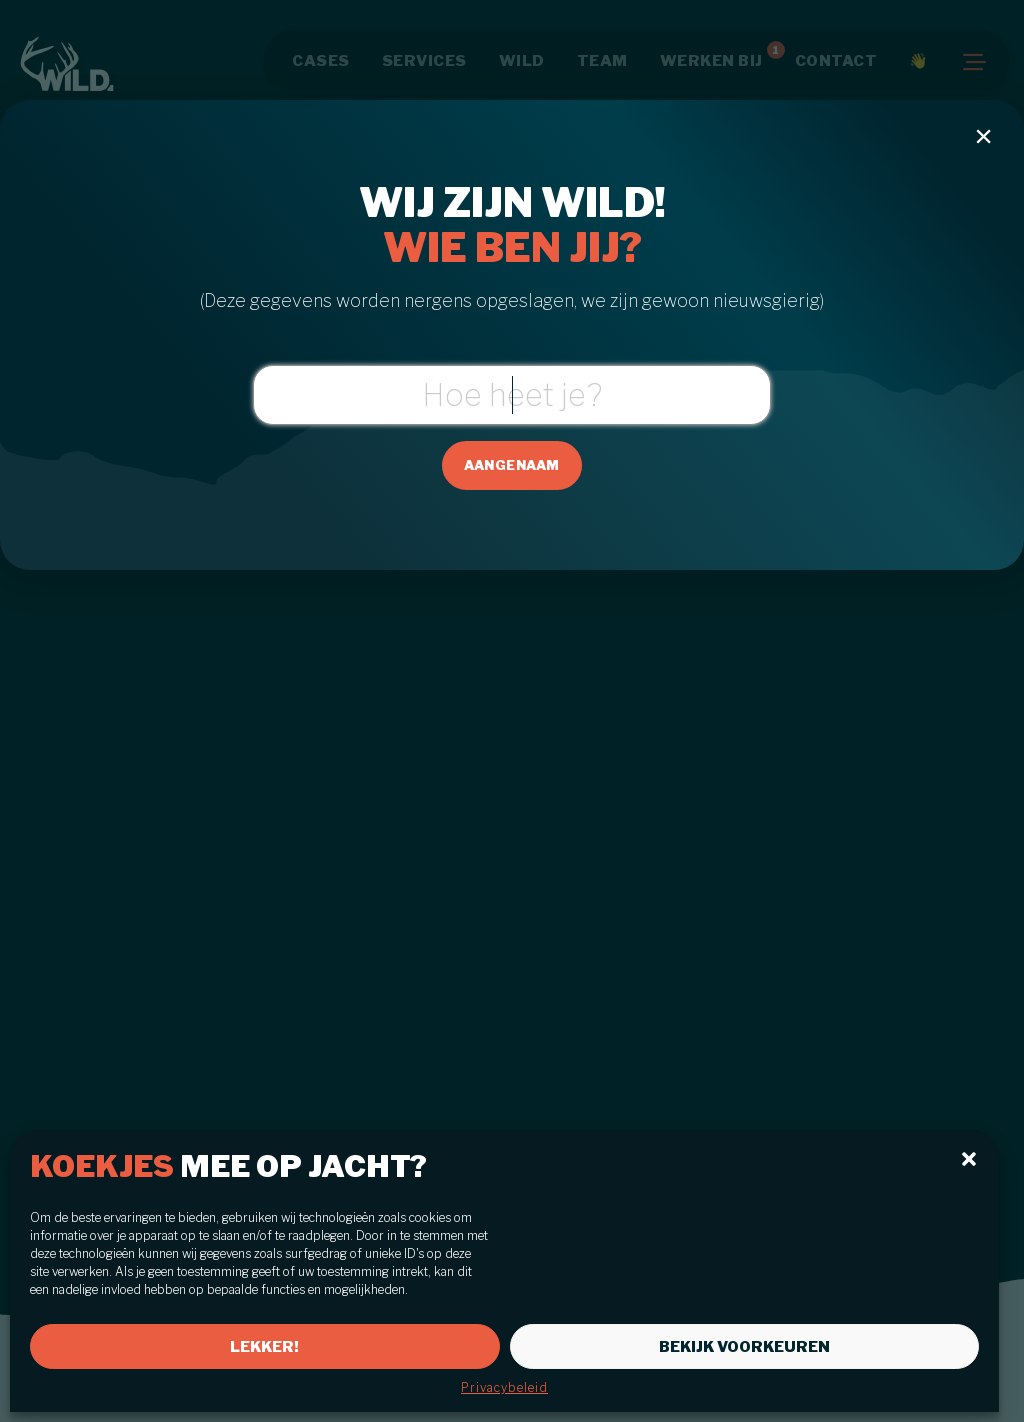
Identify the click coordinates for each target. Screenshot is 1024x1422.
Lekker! (264, 1347)
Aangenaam (512, 465)
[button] (969, 1159)
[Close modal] (984, 136)
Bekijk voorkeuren (744, 1347)
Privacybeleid (504, 1387)
